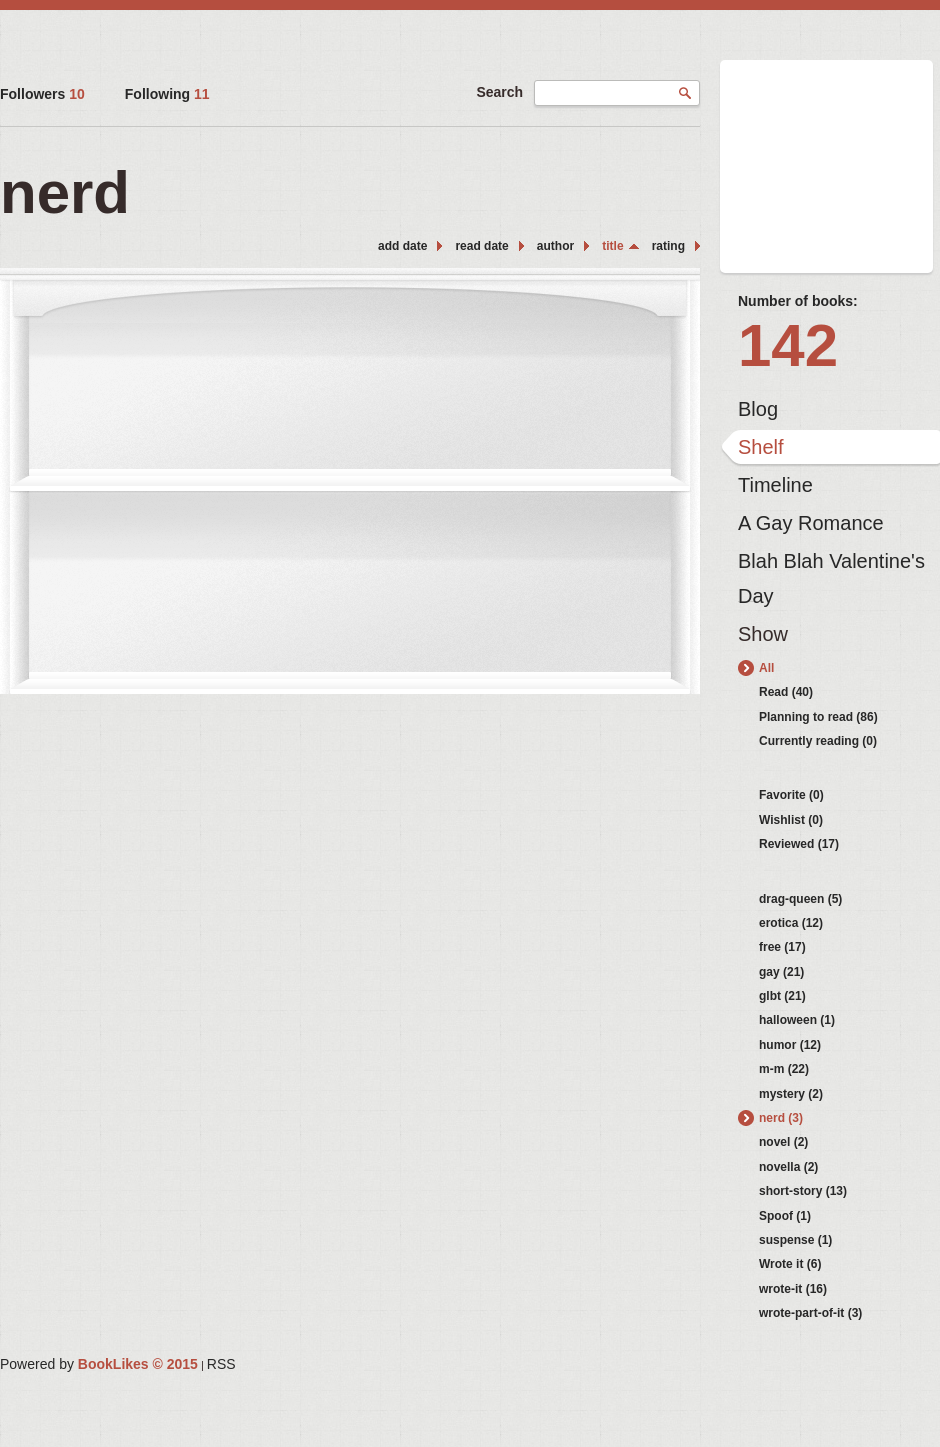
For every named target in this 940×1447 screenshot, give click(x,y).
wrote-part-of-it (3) (810, 1313)
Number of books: (798, 301)
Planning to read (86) (818, 717)
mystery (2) (791, 1094)
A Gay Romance (811, 523)
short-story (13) (803, 1191)
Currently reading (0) (818, 741)
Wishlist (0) (791, 820)
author (555, 246)
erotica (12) (791, 923)
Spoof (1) (785, 1216)
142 (788, 345)
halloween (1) (797, 1020)
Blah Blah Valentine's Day (831, 566)
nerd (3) (781, 1118)
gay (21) (781, 972)
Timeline (775, 485)
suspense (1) (795, 1240)
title (612, 246)
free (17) (782, 947)
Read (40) (786, 692)
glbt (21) (782, 996)
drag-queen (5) (800, 899)
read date (481, 246)
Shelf (761, 447)
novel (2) (783, 1142)
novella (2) (788, 1167)
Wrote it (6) (790, 1264)
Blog (758, 409)
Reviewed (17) (799, 844)
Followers (42, 94)
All (766, 668)
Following (167, 94)
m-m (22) (784, 1069)
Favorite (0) (791, 795)
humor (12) (790, 1045)
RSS (221, 1364)
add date (402, 246)
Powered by (99, 1364)
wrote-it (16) (793, 1289)
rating (668, 246)
